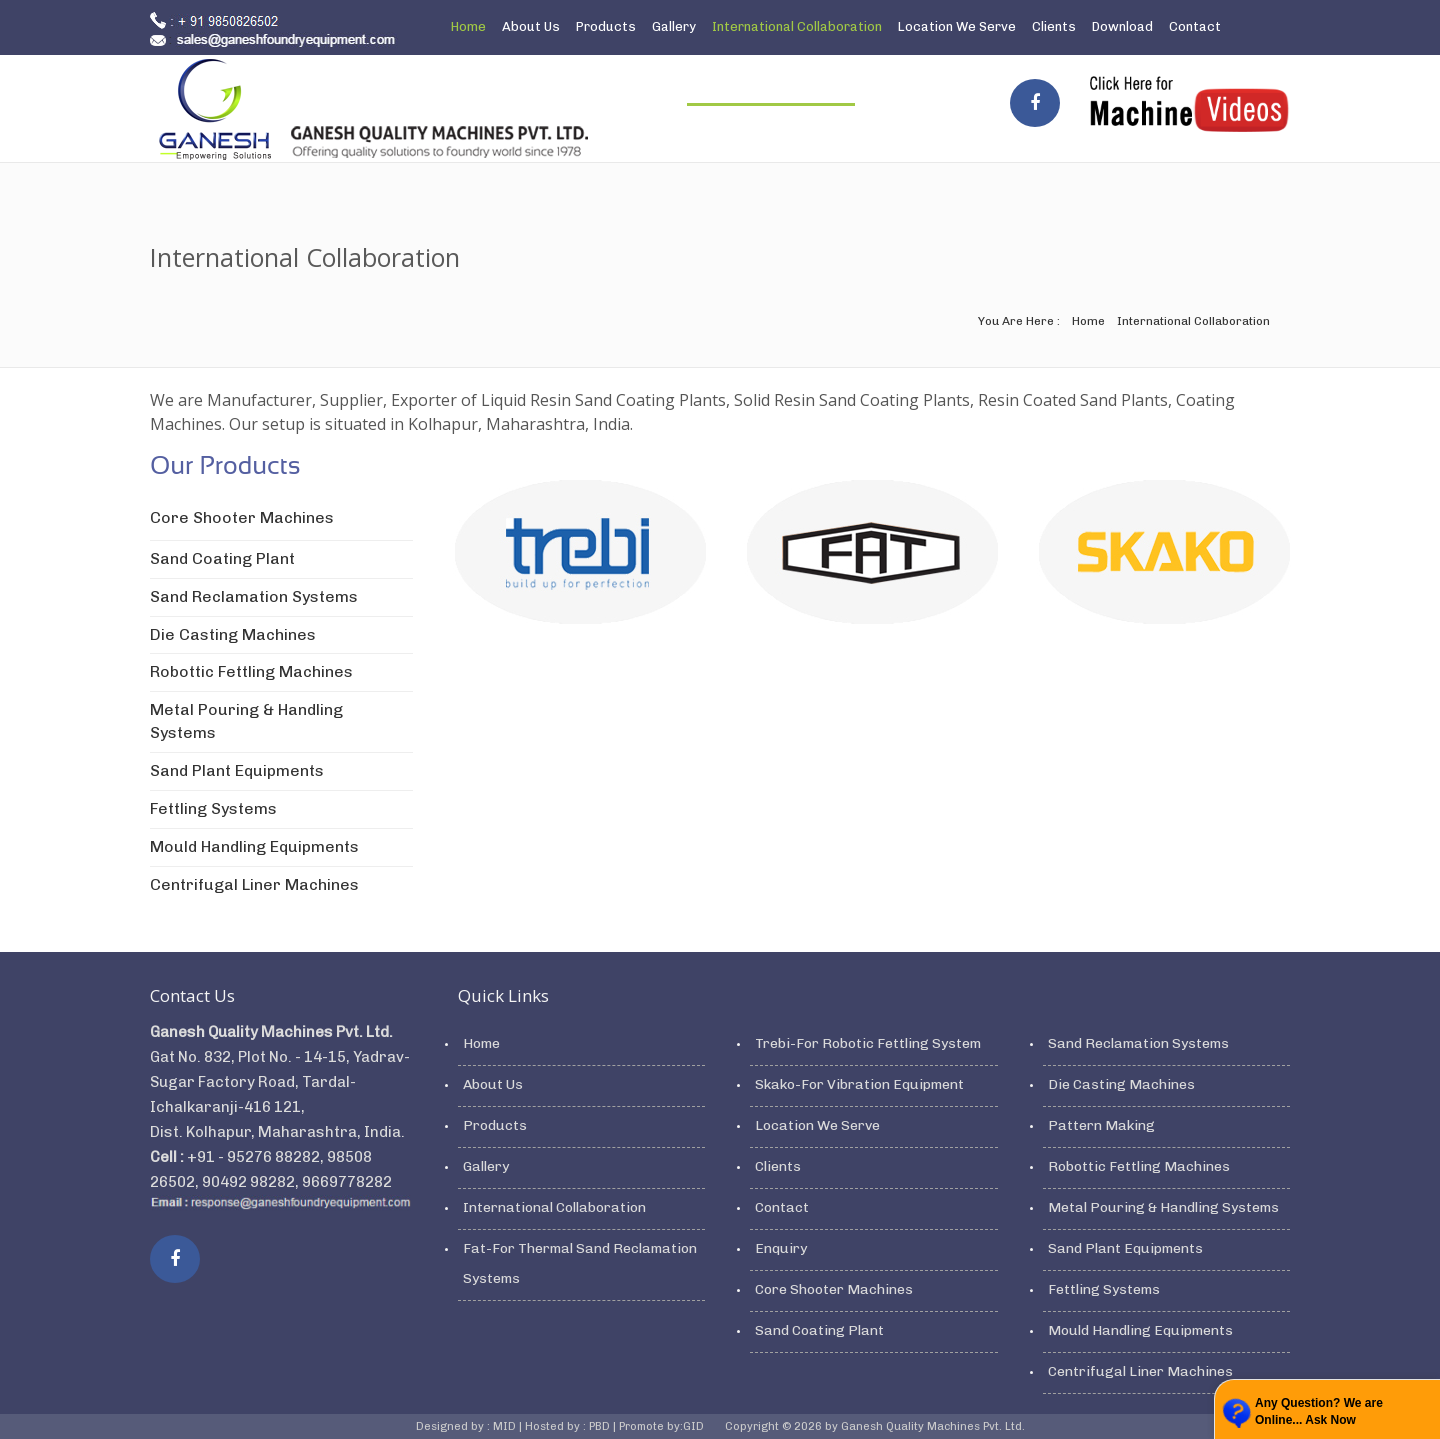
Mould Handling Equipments (254, 846)
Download (1122, 26)
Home (468, 26)
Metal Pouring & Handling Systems (1163, 1207)
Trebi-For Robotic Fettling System (868, 1043)
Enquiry (474, 79)
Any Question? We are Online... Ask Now (1319, 1411)
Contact (1195, 26)
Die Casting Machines (233, 634)
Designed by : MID (467, 1426)
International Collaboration (797, 26)
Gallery (674, 26)
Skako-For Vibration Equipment (859, 1084)
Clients (1054, 26)
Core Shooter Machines (242, 517)
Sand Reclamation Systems (254, 596)
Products (606, 26)
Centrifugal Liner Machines (254, 884)
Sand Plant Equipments (237, 770)
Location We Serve (957, 26)
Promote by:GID (663, 1426)
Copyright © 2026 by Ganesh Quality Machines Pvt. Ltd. (875, 1426)
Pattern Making (1101, 1125)
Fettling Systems (213, 808)
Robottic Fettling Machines (251, 671)
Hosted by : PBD (569, 1426)
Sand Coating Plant (222, 558)
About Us (531, 26)
